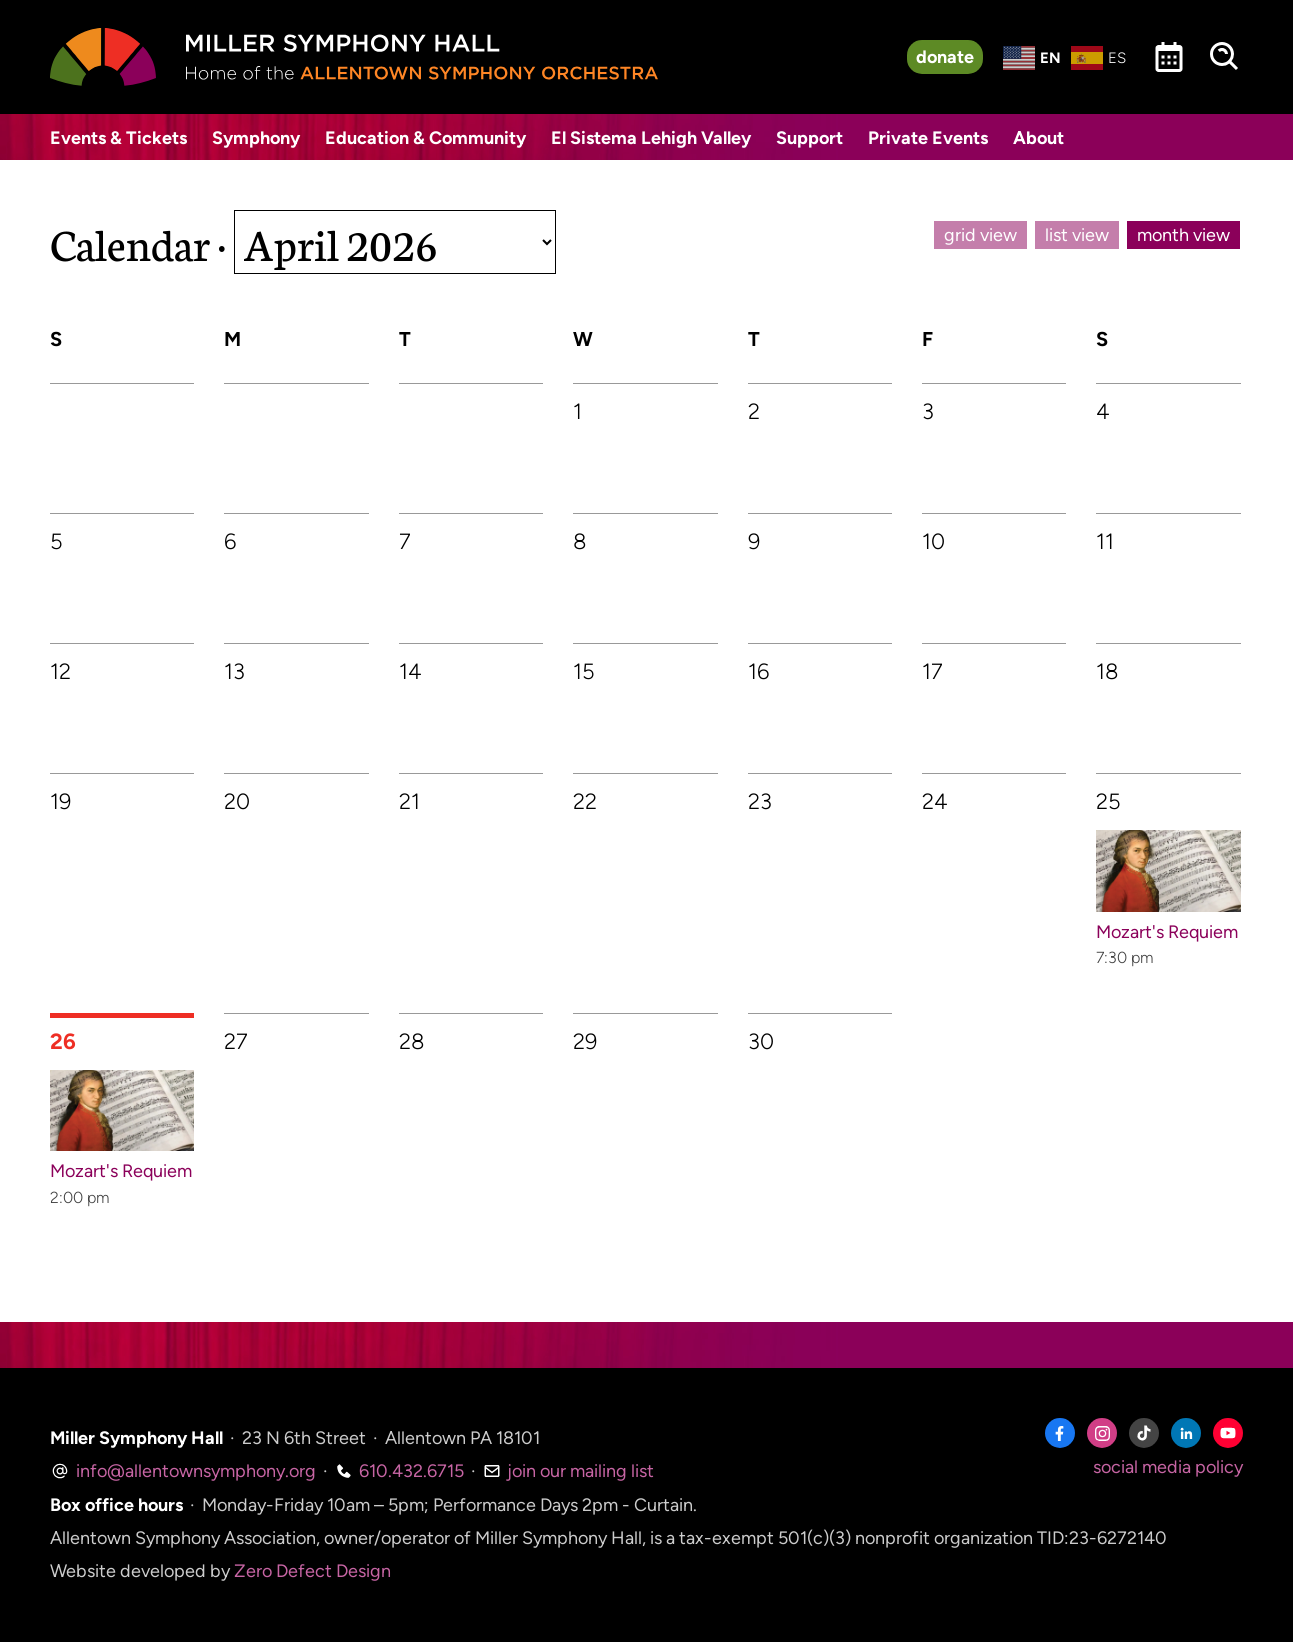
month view (1183, 235)
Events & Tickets (118, 138)
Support (809, 138)
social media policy (1168, 1467)
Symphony (256, 138)
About (1038, 138)
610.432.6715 (399, 1471)
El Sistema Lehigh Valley (651, 138)
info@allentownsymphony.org (183, 1471)
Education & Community (425, 138)
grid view (980, 235)
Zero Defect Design (312, 1571)
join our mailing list (568, 1471)
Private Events (928, 138)
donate (945, 57)
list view (1077, 235)
